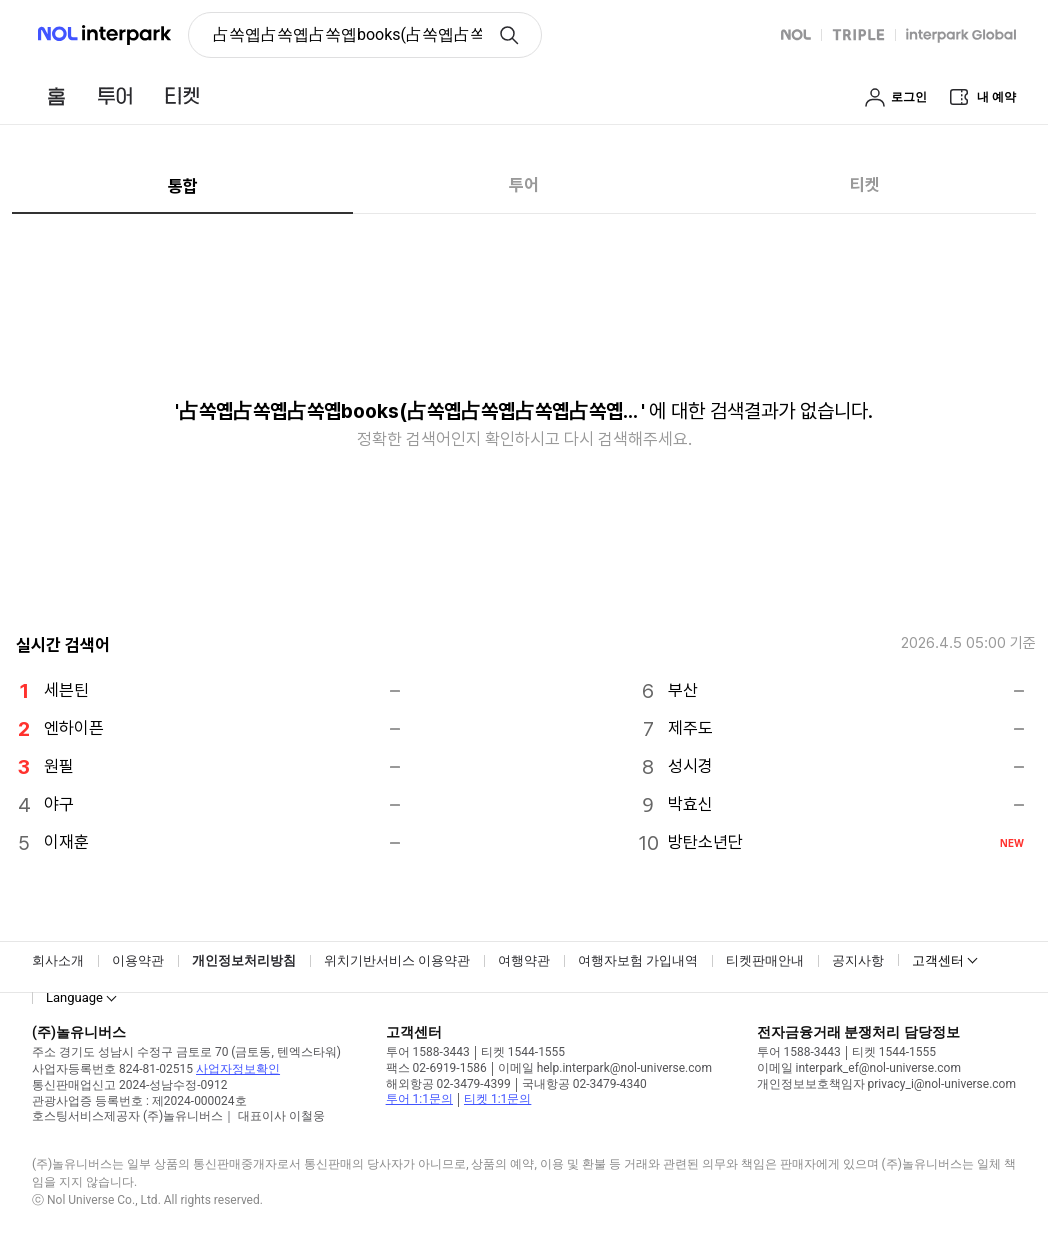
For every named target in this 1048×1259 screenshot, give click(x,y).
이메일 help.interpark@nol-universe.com (605, 1068)
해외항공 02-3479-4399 (448, 1084)
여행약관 (524, 960)
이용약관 (138, 960)
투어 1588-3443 (428, 1052)
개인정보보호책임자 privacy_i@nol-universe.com (886, 1084)
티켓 (865, 185)
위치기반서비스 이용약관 (397, 960)
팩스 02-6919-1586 (436, 1068)
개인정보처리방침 (244, 960)
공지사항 (858, 960)
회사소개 (58, 960)
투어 (524, 185)
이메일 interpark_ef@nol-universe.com (859, 1068)
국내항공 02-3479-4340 (584, 1084)
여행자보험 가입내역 (638, 960)
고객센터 (938, 960)
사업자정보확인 (238, 1069)
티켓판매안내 (765, 960)
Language (74, 997)
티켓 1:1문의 (497, 1099)
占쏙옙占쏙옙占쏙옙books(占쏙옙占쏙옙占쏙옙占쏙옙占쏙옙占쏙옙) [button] (347, 34)
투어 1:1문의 (419, 1099)
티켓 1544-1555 (523, 1052)
